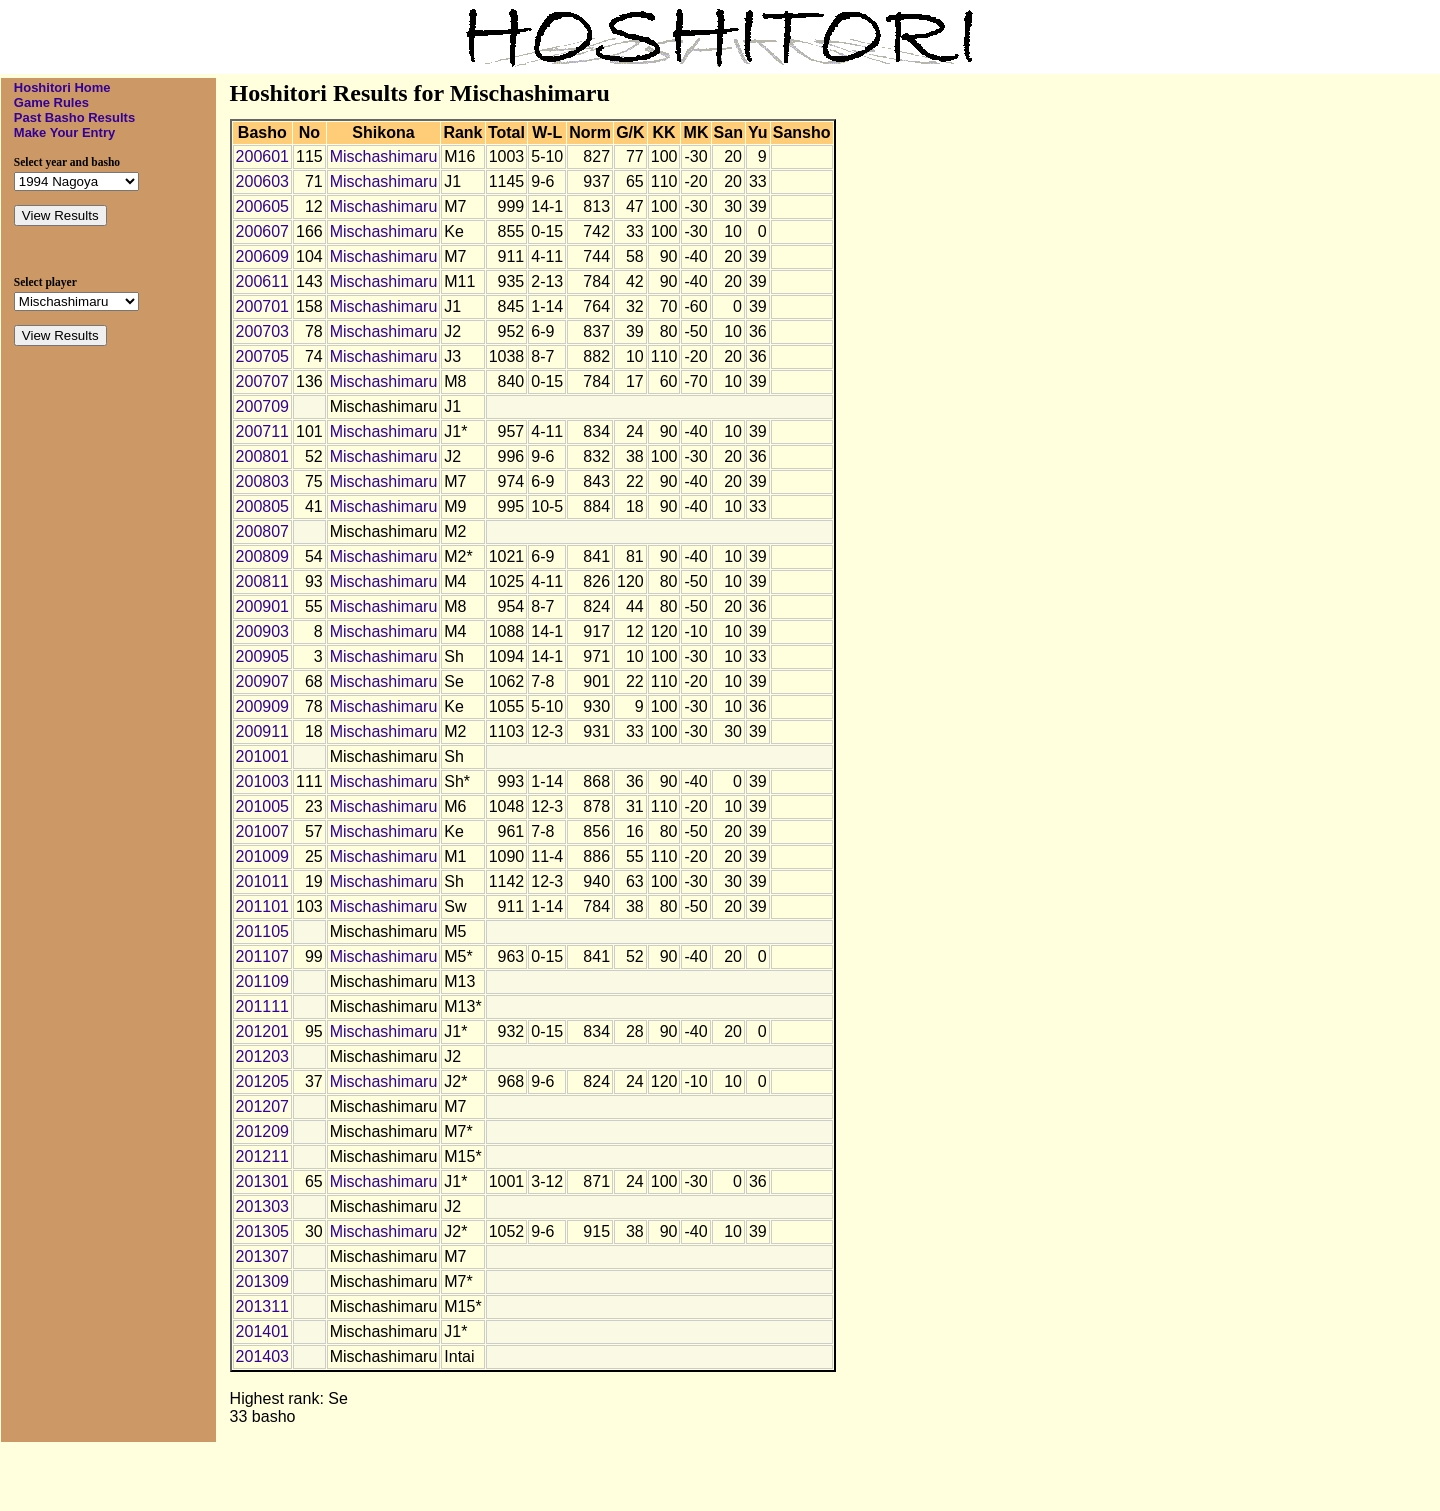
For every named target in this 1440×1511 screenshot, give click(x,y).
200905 (262, 656)
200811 (262, 581)
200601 (262, 156)
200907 (262, 681)
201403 (262, 1356)
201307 (262, 1256)
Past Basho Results (74, 117)
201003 (262, 781)
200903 (262, 631)
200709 (262, 406)
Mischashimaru (384, 156)
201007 (262, 831)
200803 (262, 481)
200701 (262, 306)
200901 (262, 606)
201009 (262, 856)
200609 (262, 256)
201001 (262, 756)
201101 (262, 906)
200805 (262, 506)
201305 (262, 1231)
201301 (262, 1181)
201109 (262, 981)
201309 (262, 1281)
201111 (262, 1006)
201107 (262, 956)
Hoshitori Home (62, 87)
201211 (262, 1156)
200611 (262, 281)
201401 (262, 1331)
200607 (262, 231)
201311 (262, 1306)
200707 (262, 381)
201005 (262, 806)
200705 (262, 356)
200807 (262, 531)
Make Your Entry (64, 132)
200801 (262, 456)
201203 (262, 1056)
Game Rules (51, 102)
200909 (262, 706)
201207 (262, 1106)
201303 (262, 1206)
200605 (262, 206)
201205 (262, 1081)
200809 (262, 556)
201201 (262, 1031)
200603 (262, 181)
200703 (262, 331)
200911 (262, 731)
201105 (262, 931)
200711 (262, 431)
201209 (262, 1131)
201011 (262, 881)
